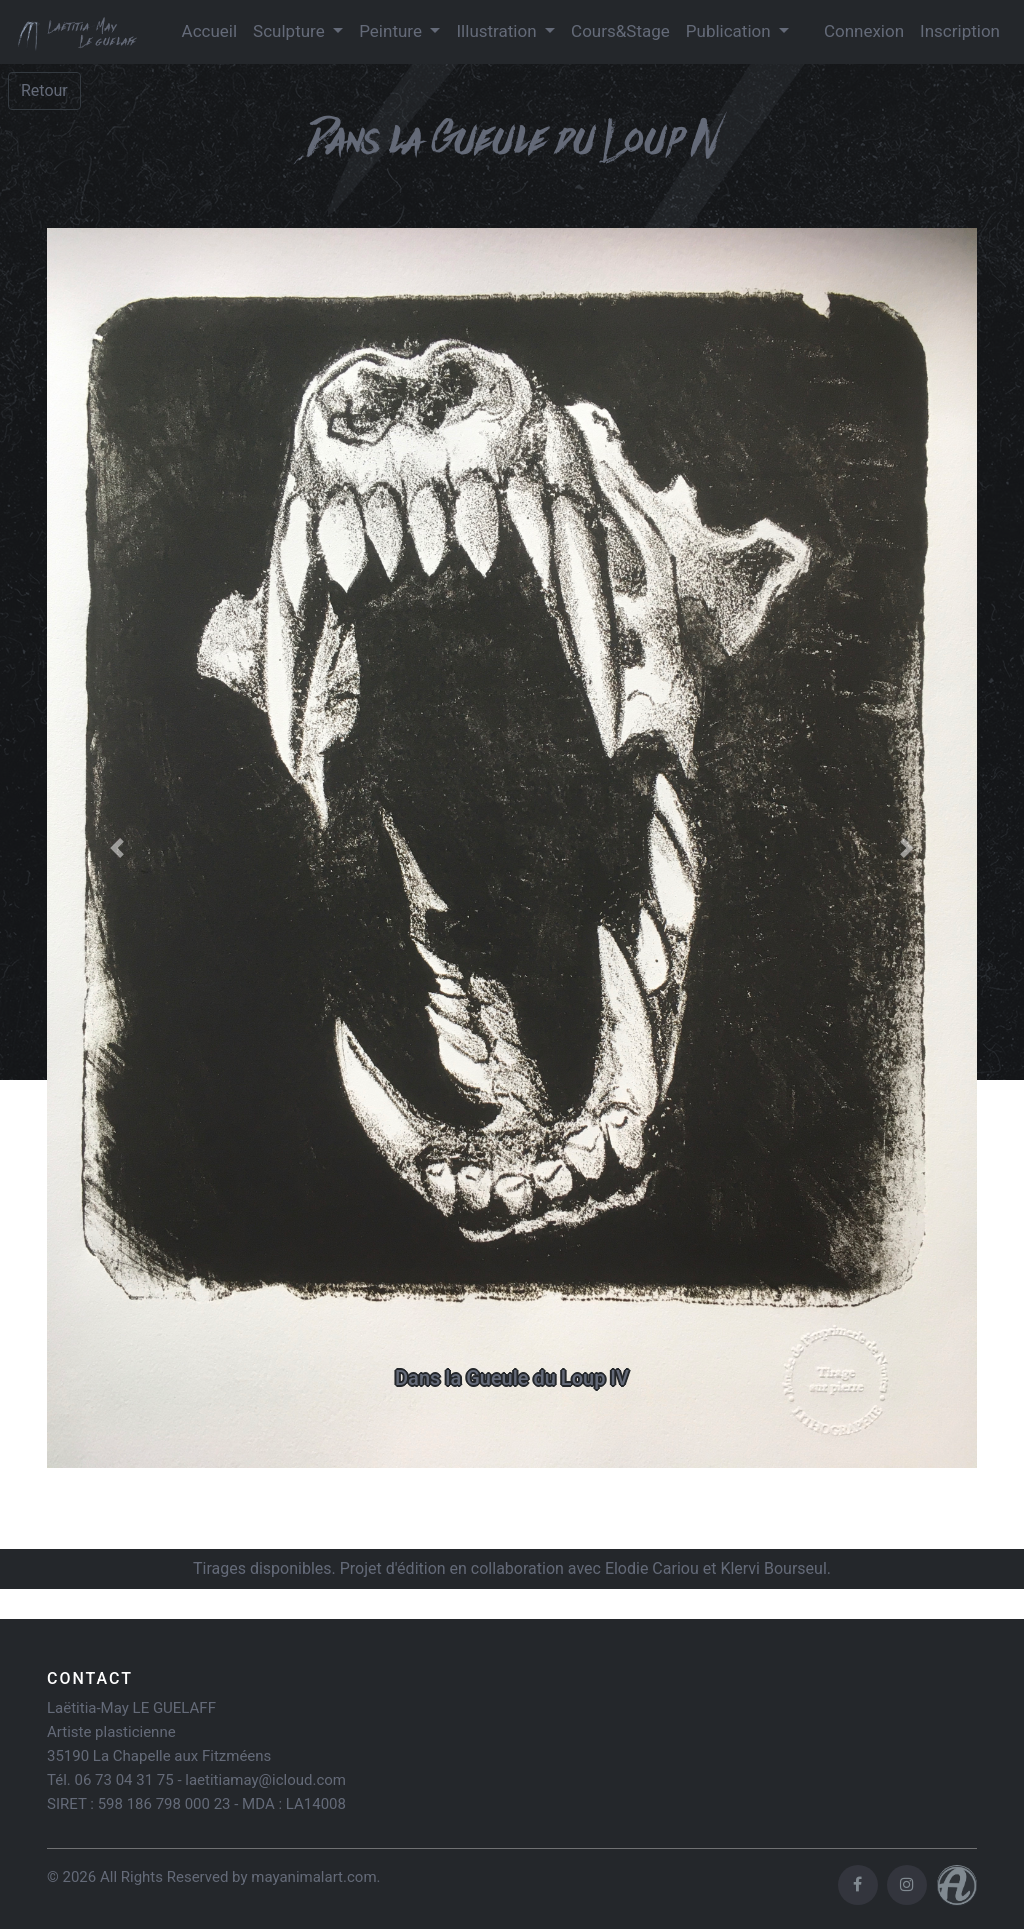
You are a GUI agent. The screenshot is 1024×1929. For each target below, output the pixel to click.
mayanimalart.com (313, 1877)
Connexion (864, 31)
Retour (44, 90)
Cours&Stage (620, 31)
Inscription (960, 31)
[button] (117, 848)
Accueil (210, 31)
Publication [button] (730, 31)
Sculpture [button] (291, 31)
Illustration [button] (498, 31)
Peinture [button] (392, 31)
